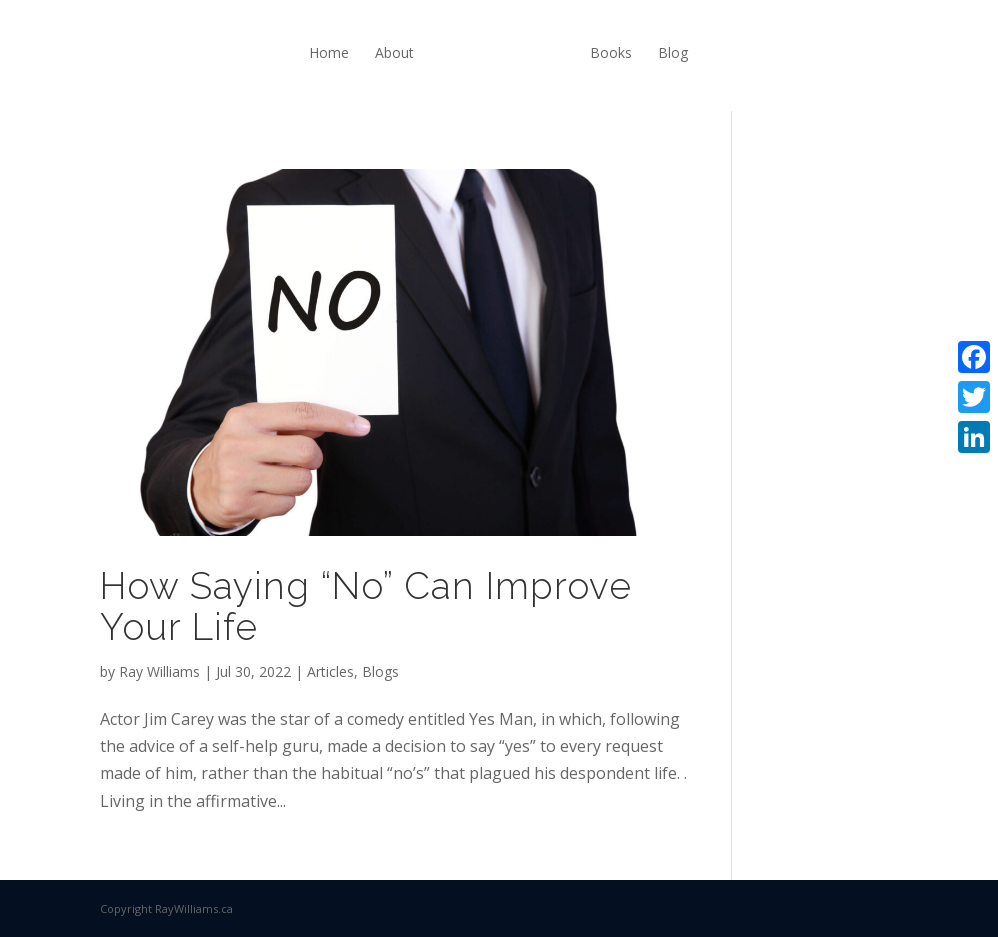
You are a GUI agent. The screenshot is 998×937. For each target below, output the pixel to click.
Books (611, 52)
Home (329, 52)
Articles (330, 671)
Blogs (380, 671)
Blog (673, 52)
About (394, 52)
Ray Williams (159, 671)
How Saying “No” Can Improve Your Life (366, 606)
